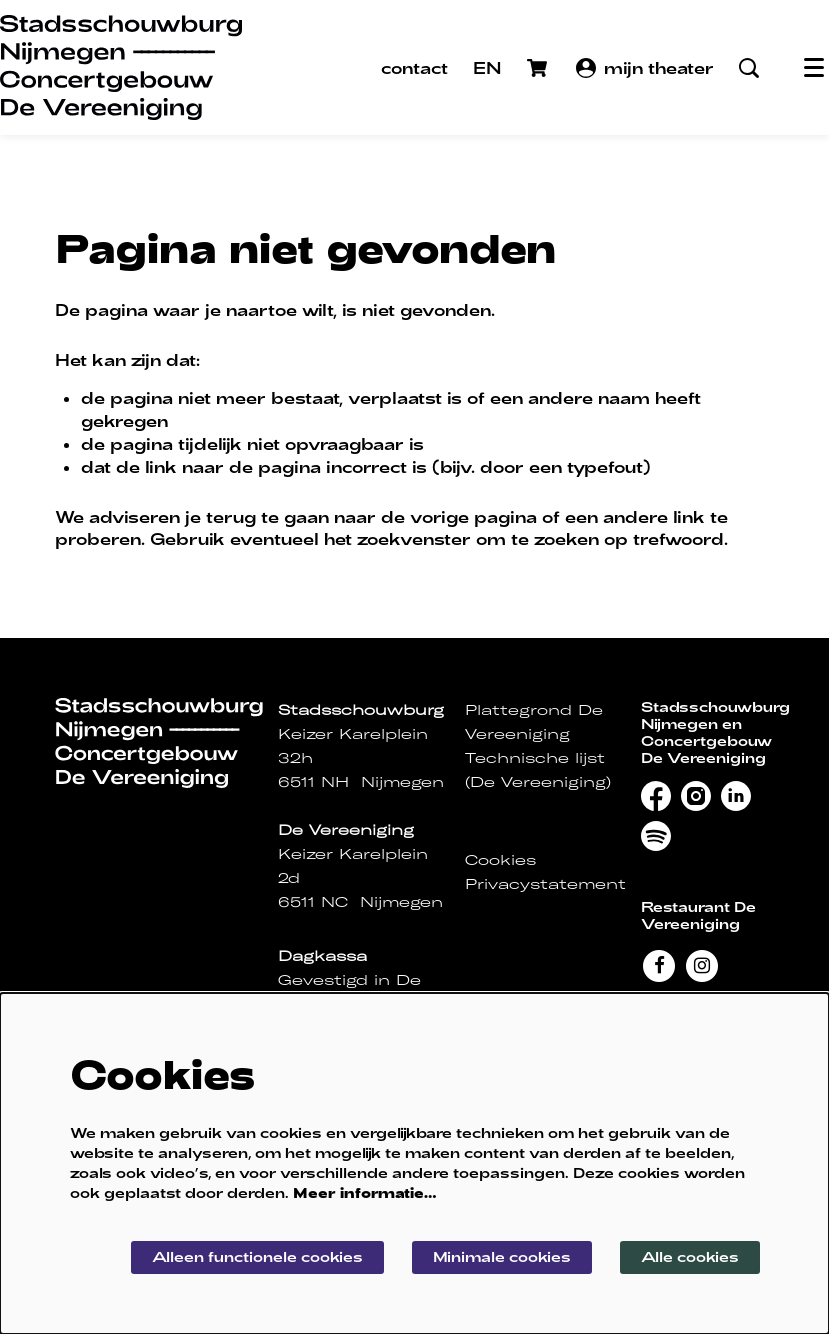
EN (487, 67)
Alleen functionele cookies (257, 1256)
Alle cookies (690, 1256)
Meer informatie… (365, 1192)
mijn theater (645, 68)
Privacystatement (545, 884)
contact (414, 67)
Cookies (500, 860)
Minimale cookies (502, 1256)
